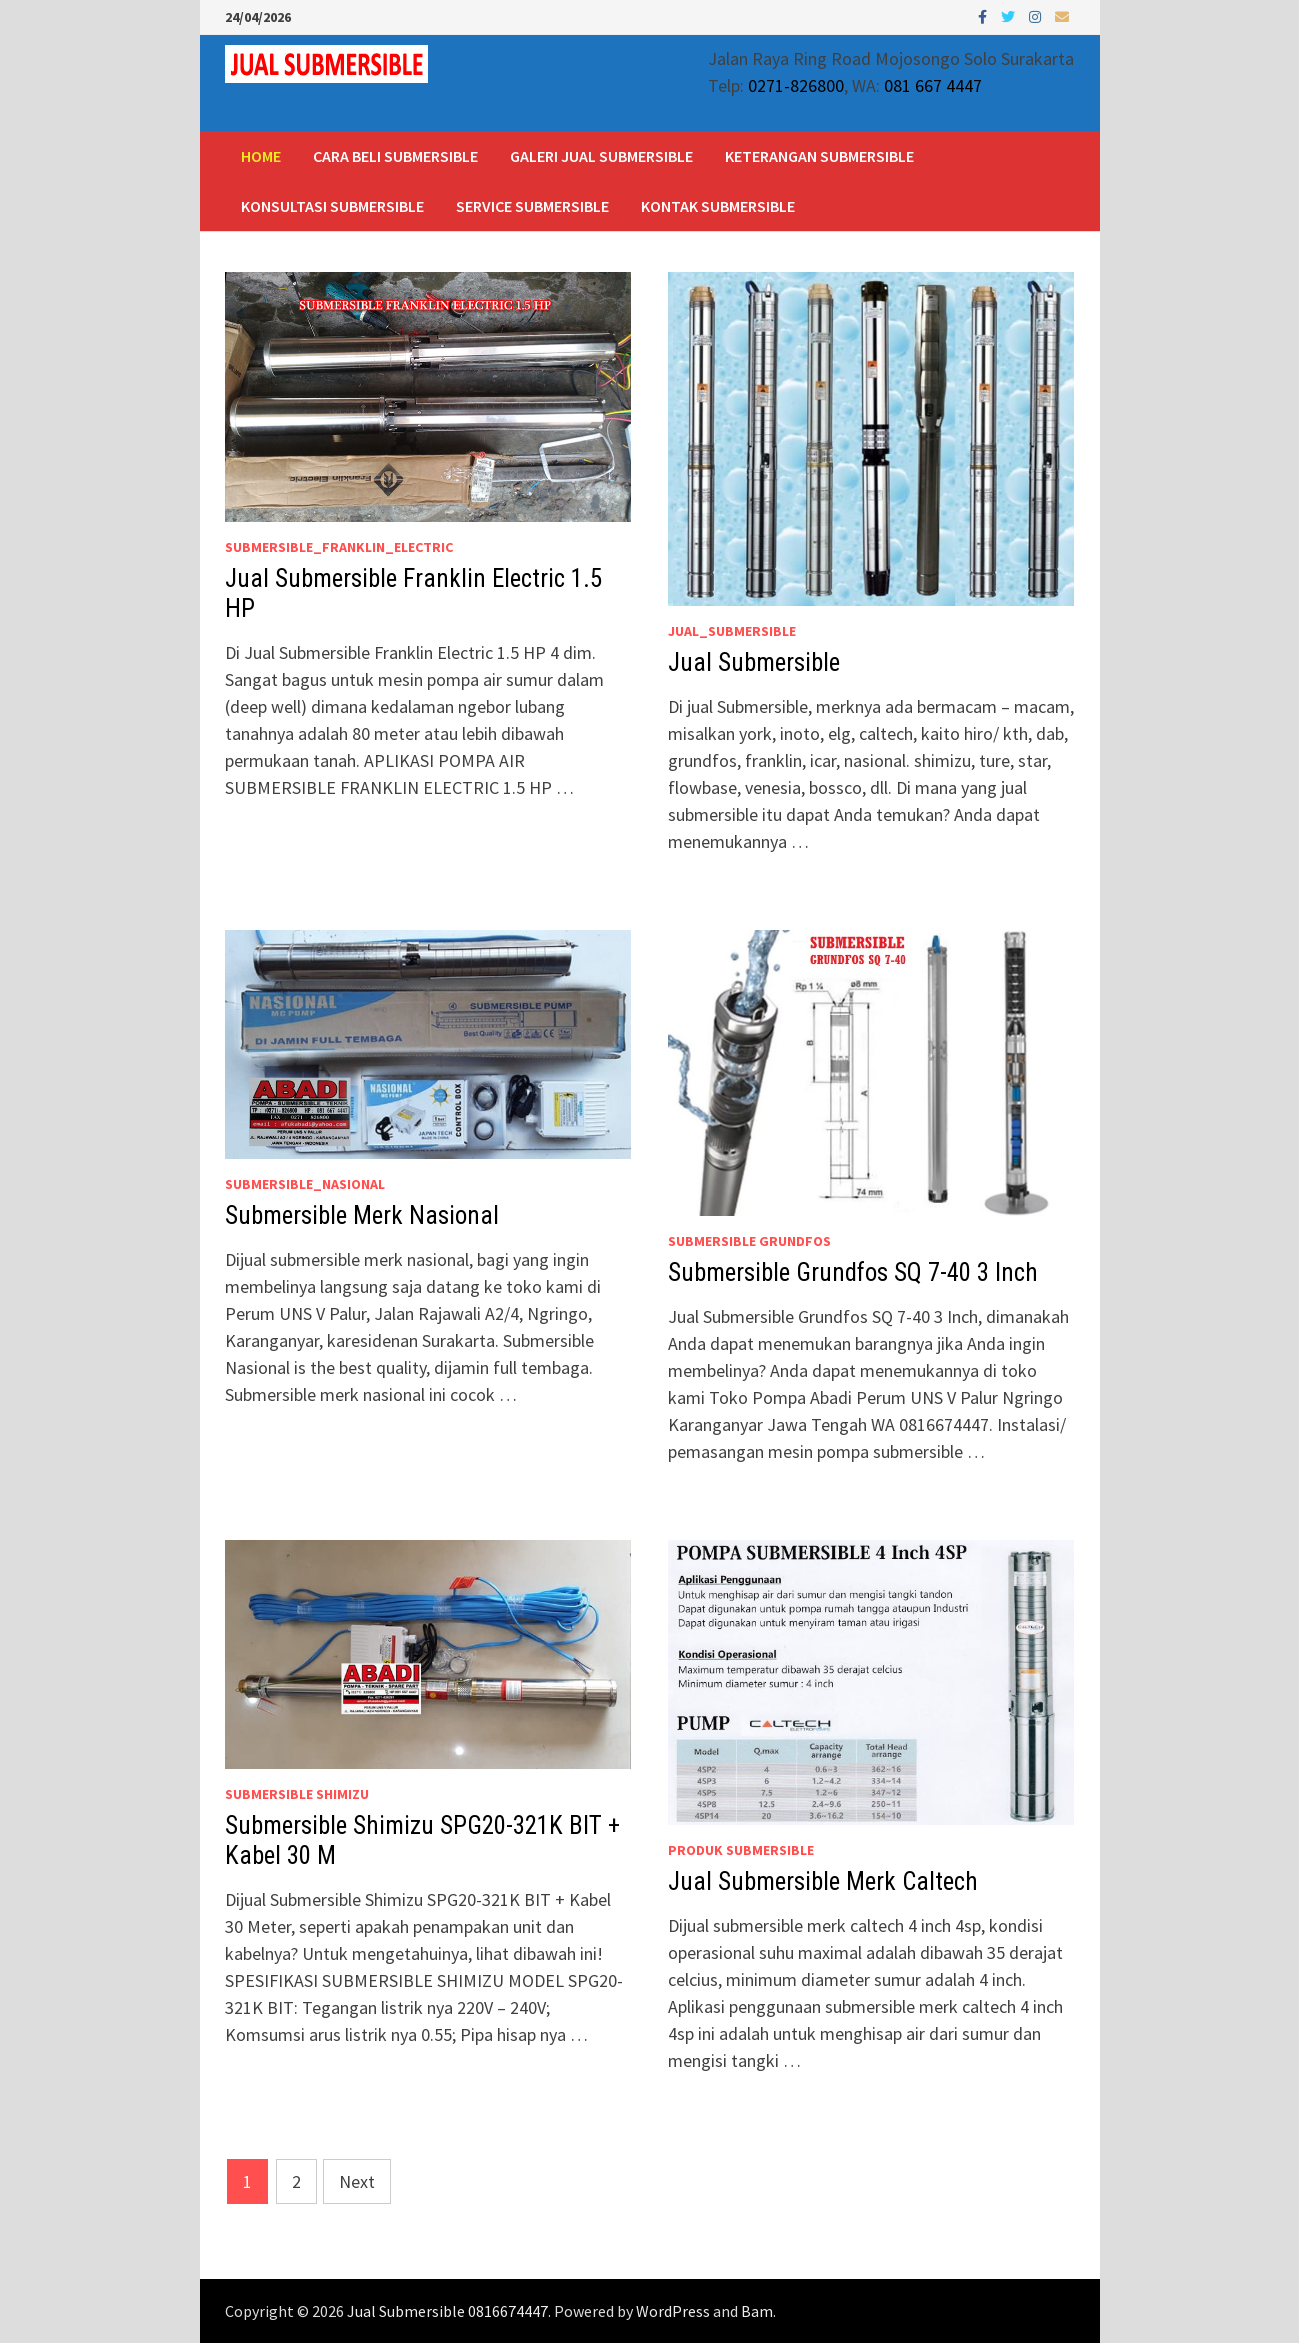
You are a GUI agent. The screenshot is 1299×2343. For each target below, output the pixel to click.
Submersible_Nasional (305, 1184)
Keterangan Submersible (819, 156)
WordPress (673, 2311)
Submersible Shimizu (297, 1794)
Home (261, 156)
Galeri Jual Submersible (601, 156)
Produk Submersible (741, 1850)
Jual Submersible (754, 662)
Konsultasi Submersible (332, 206)
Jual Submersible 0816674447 (447, 2311)
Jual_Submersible (732, 631)
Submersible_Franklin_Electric (339, 547)
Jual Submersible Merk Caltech (823, 1881)
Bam (757, 2311)
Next (357, 2181)
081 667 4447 (933, 85)
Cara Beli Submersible (395, 156)
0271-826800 (796, 85)
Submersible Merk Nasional (362, 1215)
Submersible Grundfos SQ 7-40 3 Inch (853, 1272)
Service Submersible (532, 206)
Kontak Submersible (718, 206)
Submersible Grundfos (749, 1241)
